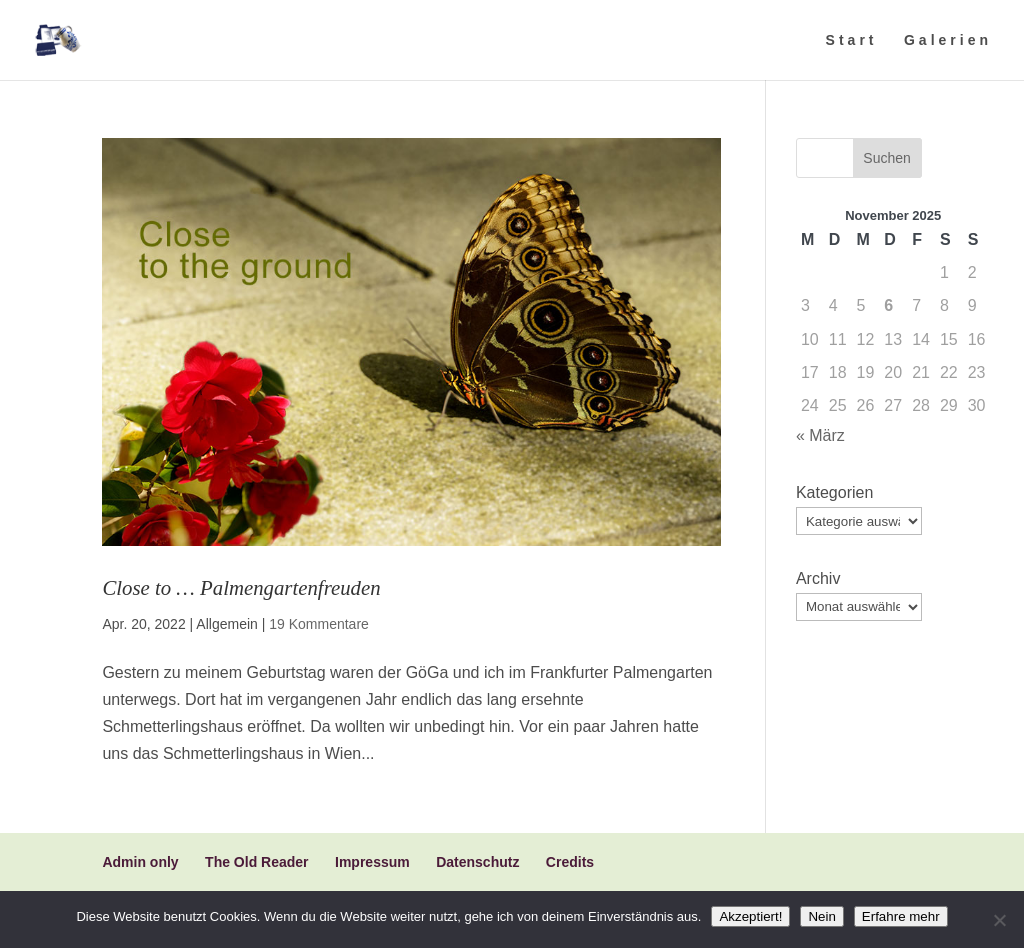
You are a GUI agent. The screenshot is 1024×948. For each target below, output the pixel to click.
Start (852, 40)
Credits (570, 862)
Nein (821, 916)
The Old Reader (256, 862)
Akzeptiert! (750, 916)
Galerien (948, 40)
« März (820, 435)
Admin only (140, 862)
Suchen (886, 158)
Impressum (372, 862)
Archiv (818, 578)
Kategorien (834, 492)
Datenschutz (477, 862)
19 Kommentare (319, 624)
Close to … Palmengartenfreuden (241, 587)
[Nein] (999, 920)
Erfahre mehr (901, 916)
